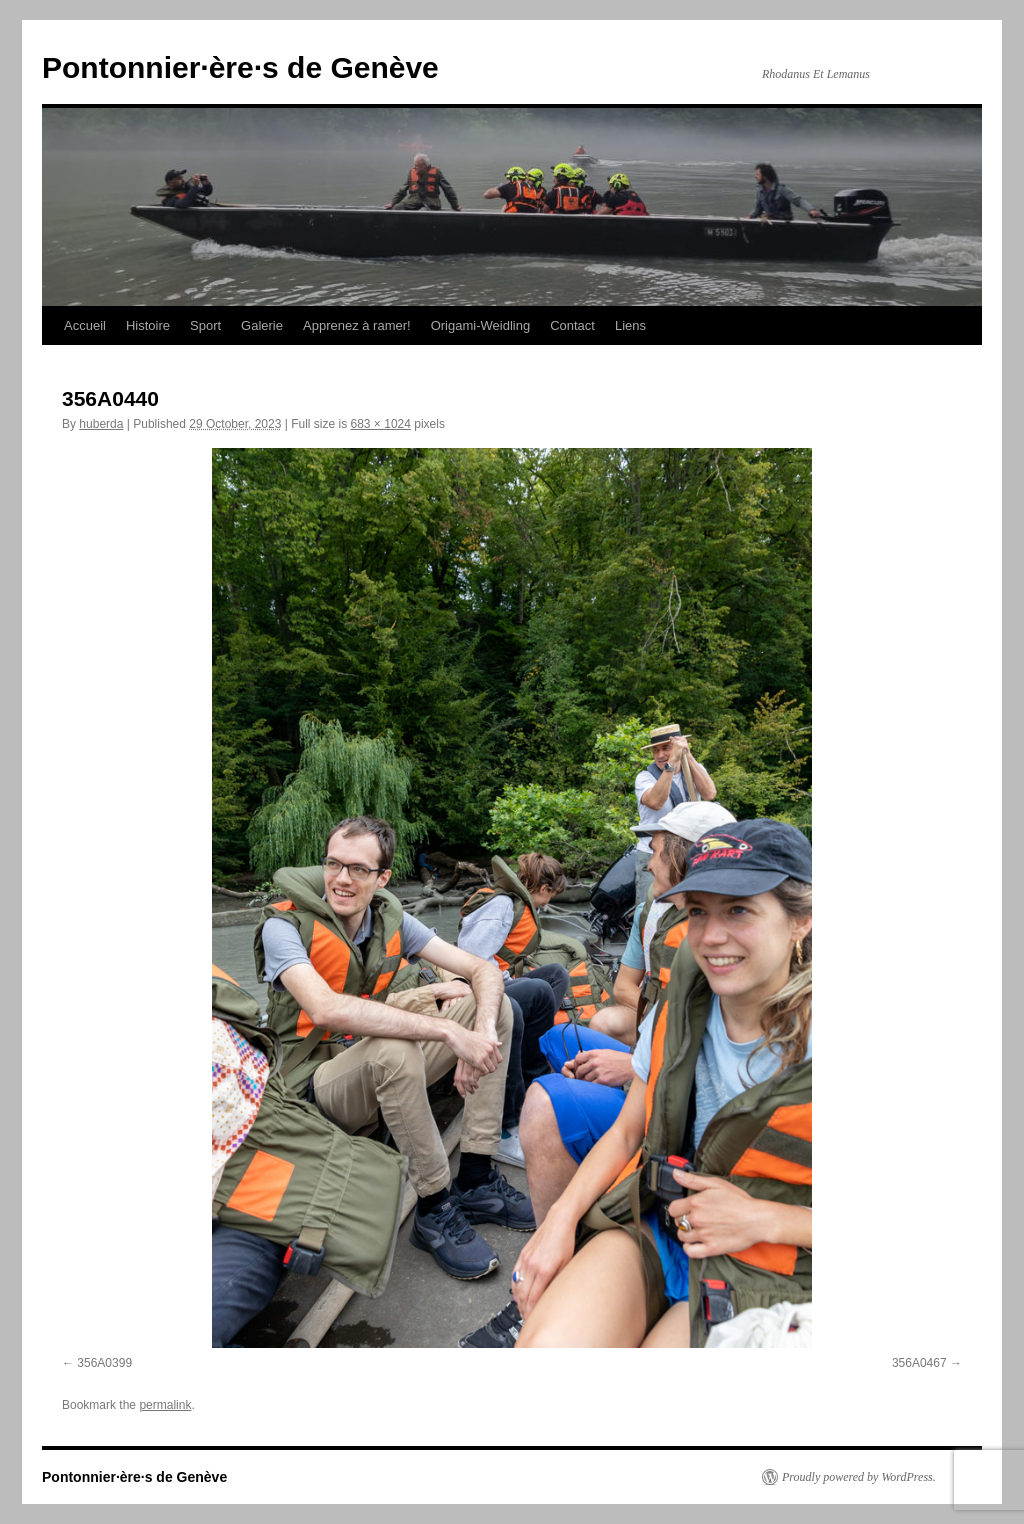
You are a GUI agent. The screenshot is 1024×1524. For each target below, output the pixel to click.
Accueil (85, 325)
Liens (630, 325)
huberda (101, 424)
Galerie (262, 325)
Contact (572, 325)
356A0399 (104, 1363)
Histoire (148, 325)
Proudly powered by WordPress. (859, 1477)
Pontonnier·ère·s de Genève (240, 67)
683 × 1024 (381, 424)
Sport (205, 325)
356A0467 (919, 1363)
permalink (165, 1405)
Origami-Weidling (480, 325)
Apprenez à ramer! (357, 325)
